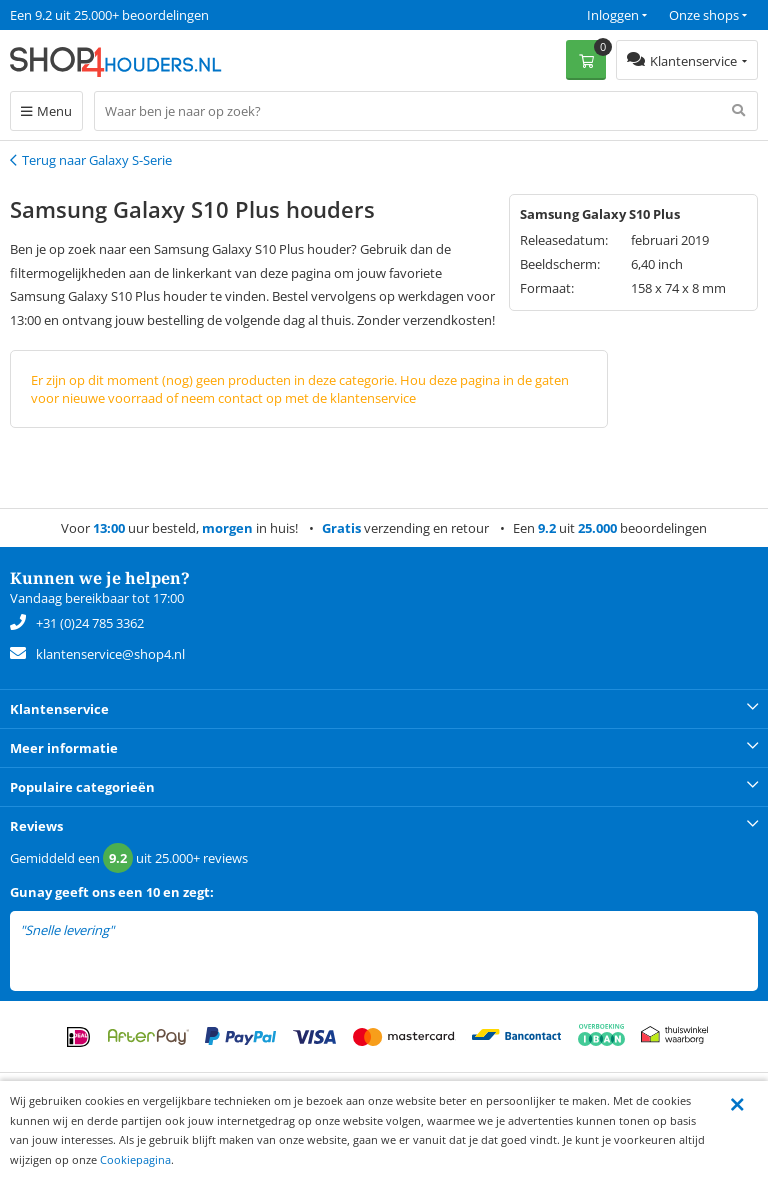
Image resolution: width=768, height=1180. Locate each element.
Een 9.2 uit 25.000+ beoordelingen (109, 15)
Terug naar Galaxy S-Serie (97, 160)
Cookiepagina (135, 1159)
